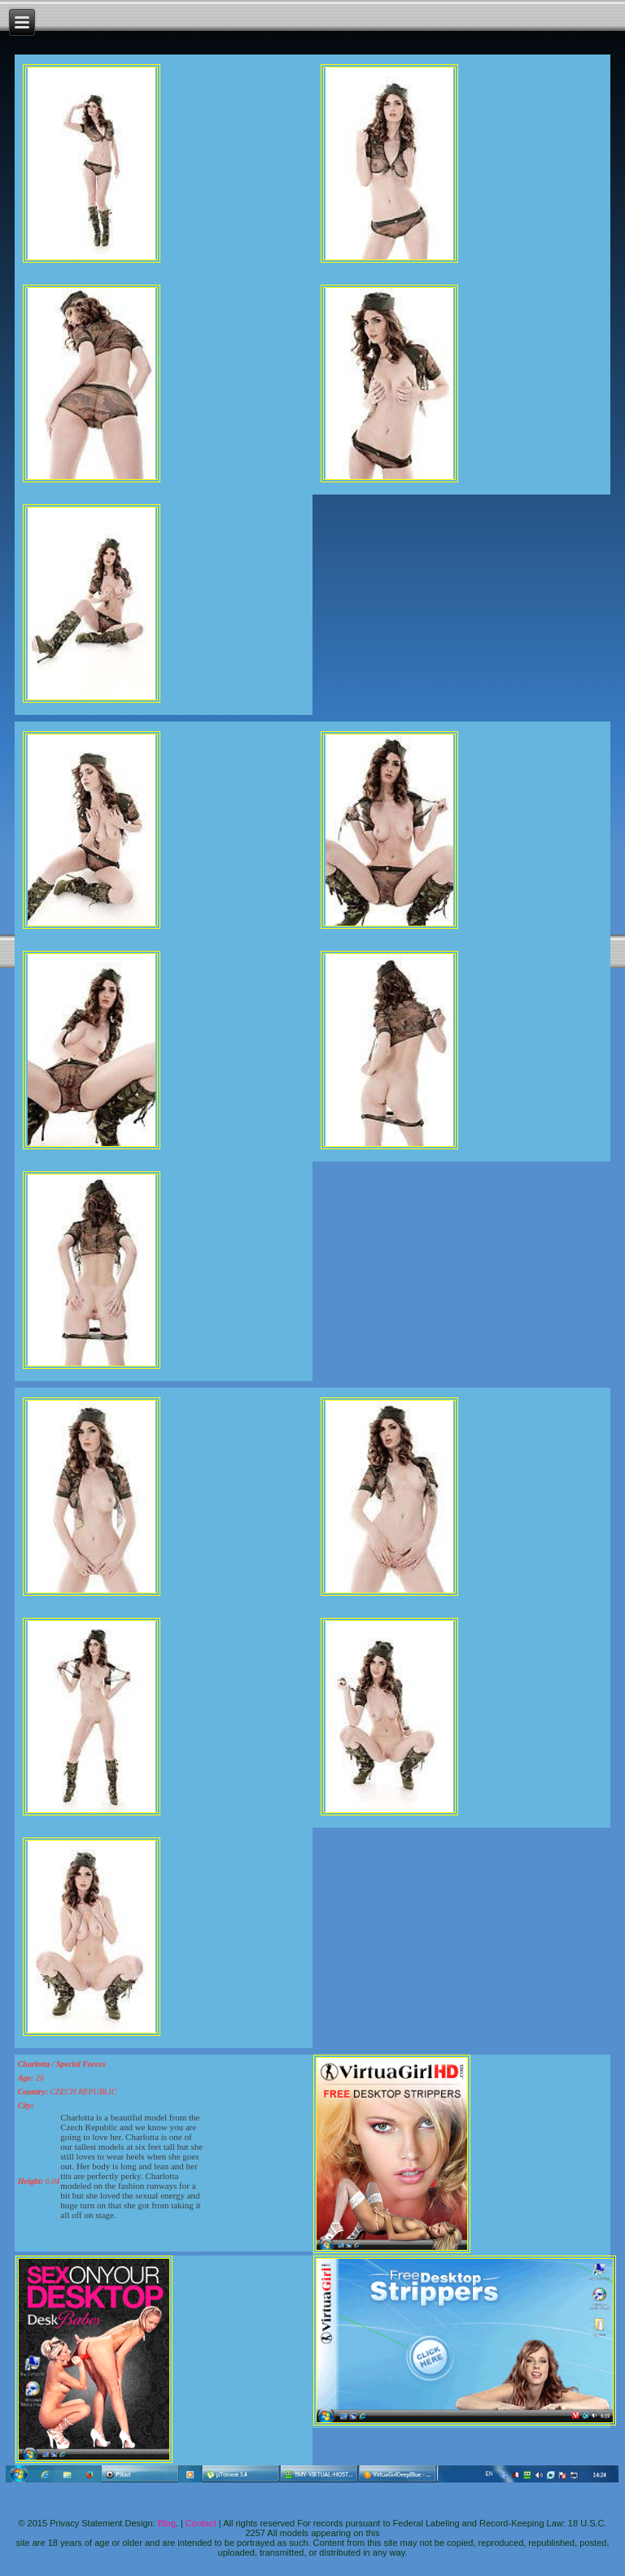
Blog (167, 2523)
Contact (201, 2523)
